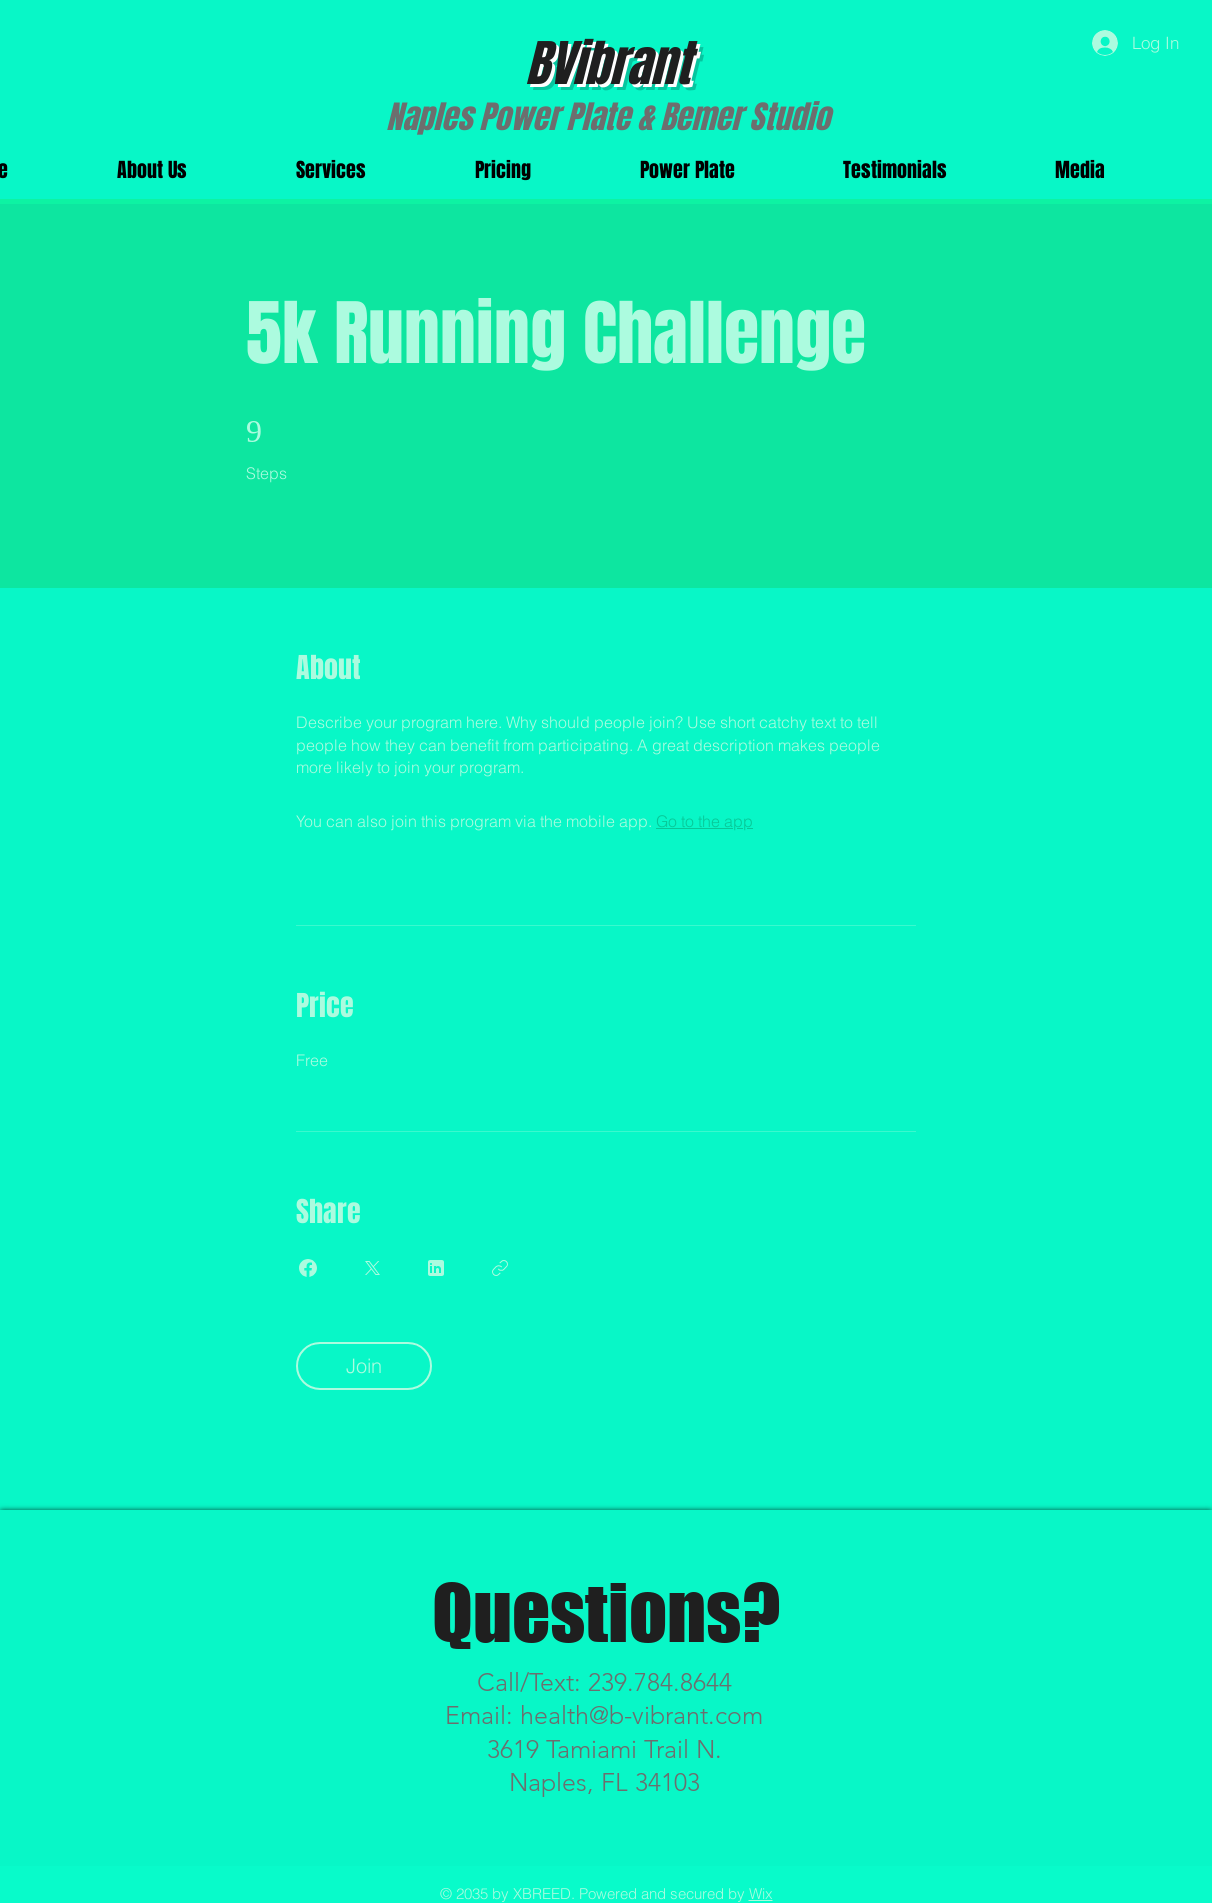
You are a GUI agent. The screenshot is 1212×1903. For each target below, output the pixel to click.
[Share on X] (372, 1268)
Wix (761, 1893)
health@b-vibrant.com (641, 1715)
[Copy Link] (500, 1268)
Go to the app (704, 821)
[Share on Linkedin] (436, 1268)
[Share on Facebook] (308, 1268)
